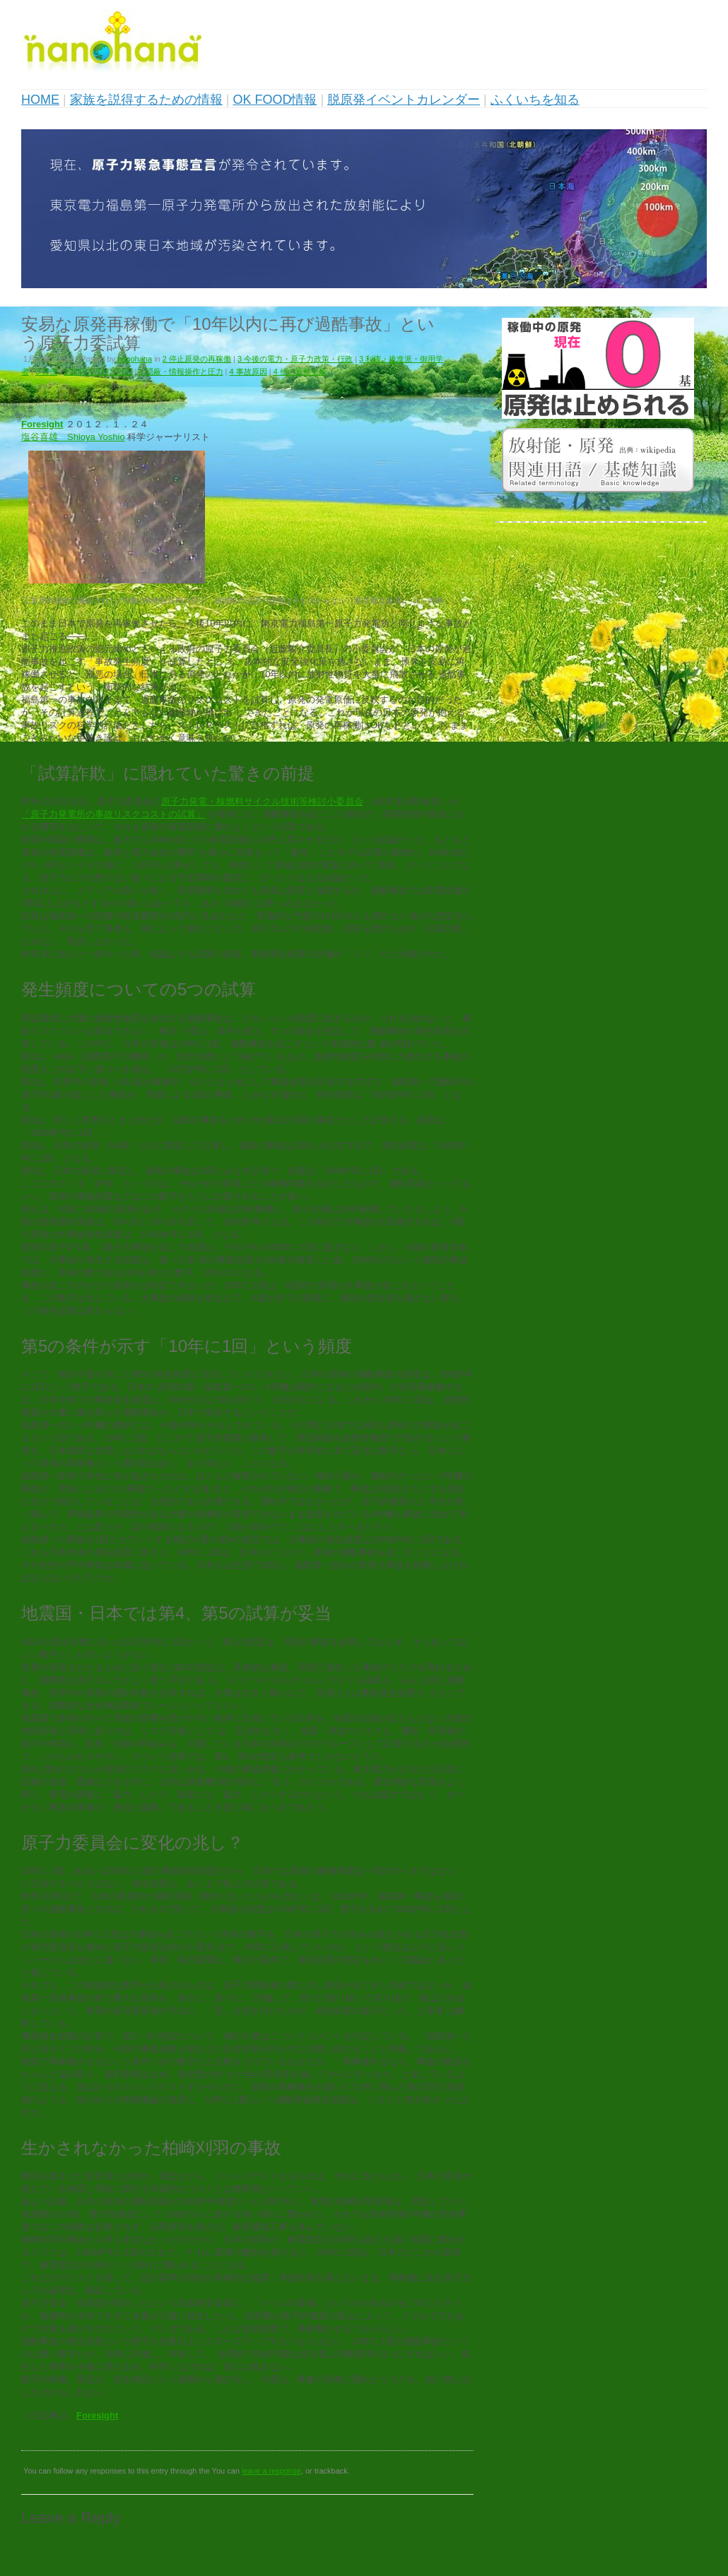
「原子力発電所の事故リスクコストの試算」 (113, 814)
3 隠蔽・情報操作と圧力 (181, 371)
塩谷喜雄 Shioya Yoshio (73, 437)
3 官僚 (46, 371)
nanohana (134, 359)
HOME (40, 100)
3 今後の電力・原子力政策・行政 (295, 359)
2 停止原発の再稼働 (197, 359)
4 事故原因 (248, 371)
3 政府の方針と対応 (98, 371)
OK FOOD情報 (275, 100)
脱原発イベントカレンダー (403, 100)
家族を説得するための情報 (146, 100)
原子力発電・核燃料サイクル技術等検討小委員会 (262, 801)
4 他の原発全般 (300, 371)
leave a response (271, 2471)
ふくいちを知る (535, 100)
